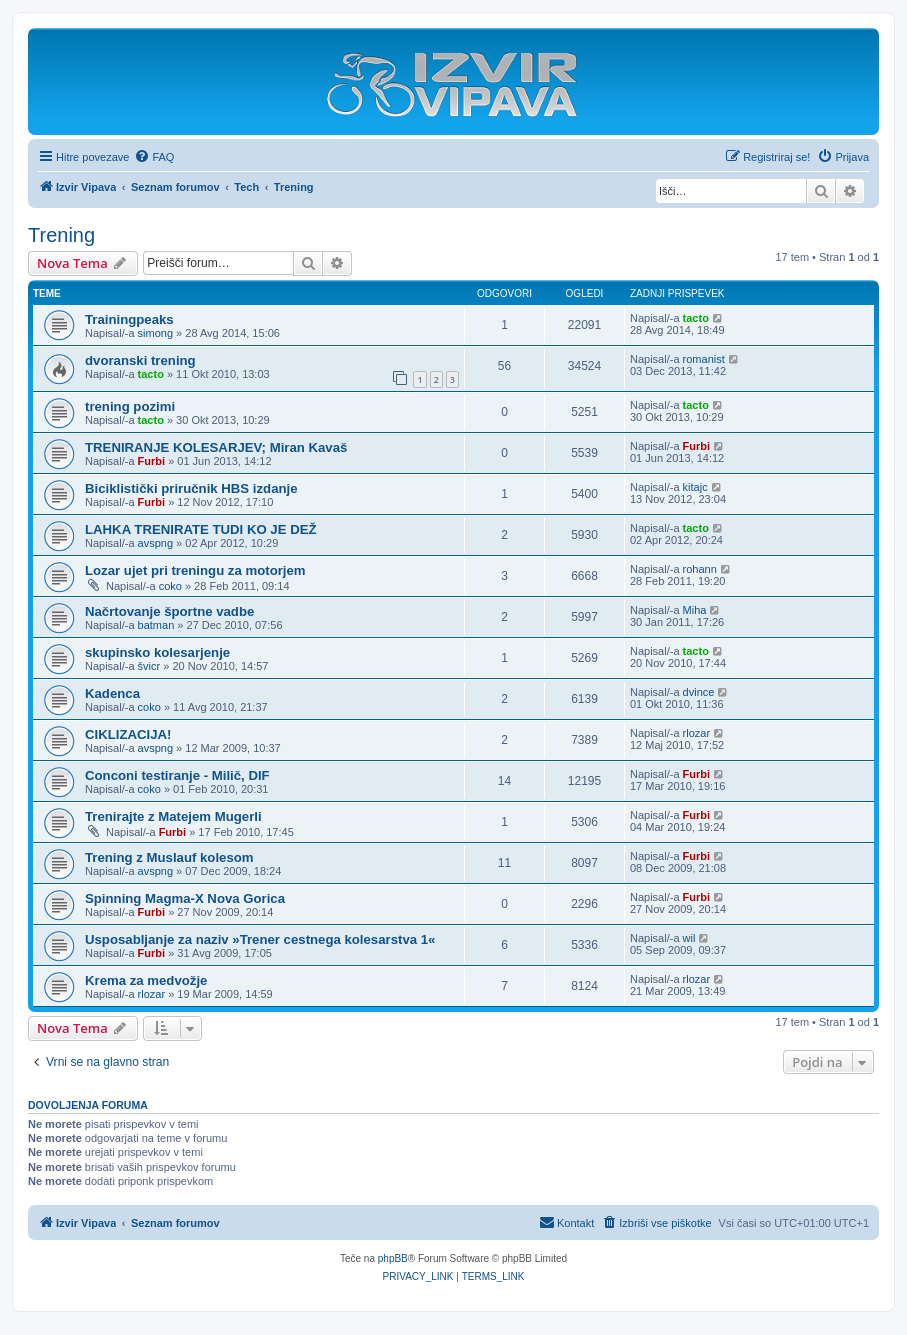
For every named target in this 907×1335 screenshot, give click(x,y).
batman (156, 625)
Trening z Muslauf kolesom (169, 857)
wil (689, 938)
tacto (696, 318)
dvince (699, 692)
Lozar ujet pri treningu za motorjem (195, 570)
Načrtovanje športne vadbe (169, 611)
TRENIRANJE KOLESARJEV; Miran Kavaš (216, 447)
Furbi (152, 461)
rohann (700, 569)
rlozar (697, 733)
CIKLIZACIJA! (128, 734)
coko (170, 586)
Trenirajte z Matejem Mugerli (173, 816)
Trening (61, 235)
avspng (155, 543)
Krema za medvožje (146, 980)
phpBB (393, 1258)
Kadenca (112, 693)
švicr (149, 666)
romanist (704, 359)
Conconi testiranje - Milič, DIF (177, 775)
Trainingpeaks (129, 319)
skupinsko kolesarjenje (157, 652)
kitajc (695, 487)
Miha (695, 610)
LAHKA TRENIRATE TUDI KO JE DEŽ (201, 529)
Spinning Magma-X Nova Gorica (185, 898)
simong (155, 333)
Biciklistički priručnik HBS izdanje (191, 488)
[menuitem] (154, 157)
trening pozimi (130, 406)
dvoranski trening (140, 360)
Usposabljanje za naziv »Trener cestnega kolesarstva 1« (260, 939)
